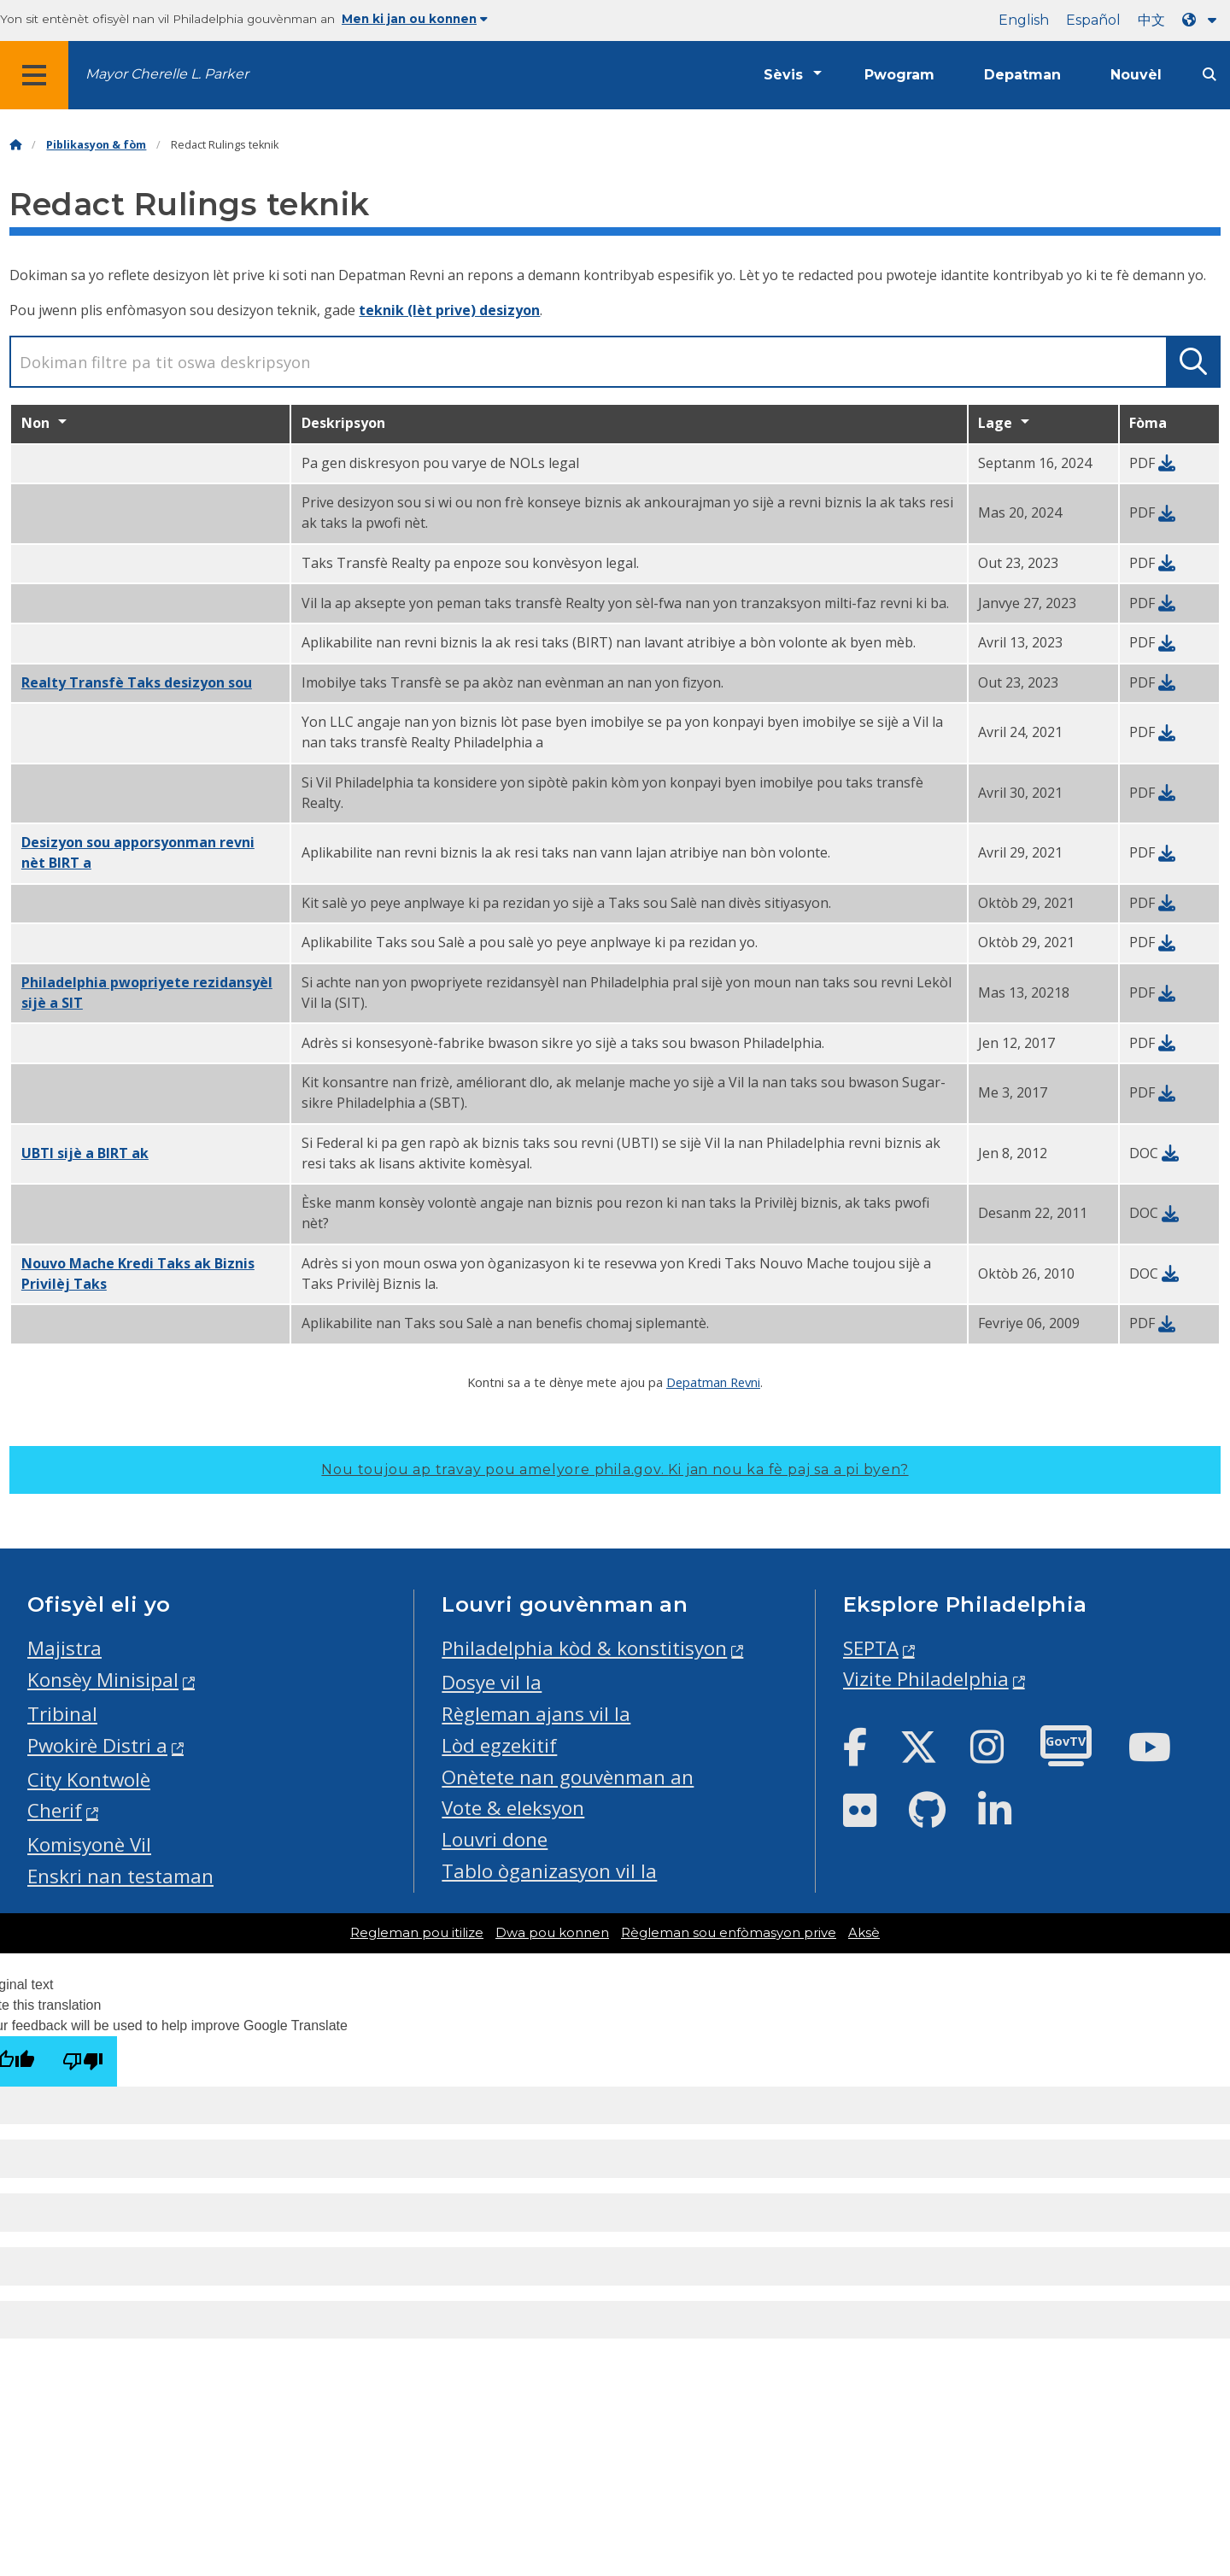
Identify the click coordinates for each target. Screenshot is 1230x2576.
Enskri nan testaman (120, 1876)
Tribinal (62, 1714)
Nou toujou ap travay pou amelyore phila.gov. (614, 1469)
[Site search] (1209, 75)
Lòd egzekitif (499, 1745)
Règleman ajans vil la (536, 1714)
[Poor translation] (83, 2061)
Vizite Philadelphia (926, 1679)
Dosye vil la (492, 1682)
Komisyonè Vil (89, 1844)
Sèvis (783, 75)
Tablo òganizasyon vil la (549, 1871)
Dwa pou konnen (552, 1933)
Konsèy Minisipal (103, 1679)
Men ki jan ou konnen (415, 19)
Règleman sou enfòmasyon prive (728, 1933)
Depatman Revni (713, 1381)
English (1024, 20)
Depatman (1022, 75)
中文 (1151, 20)
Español (1093, 20)
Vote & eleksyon (513, 1807)
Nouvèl (1136, 75)
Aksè (864, 1933)
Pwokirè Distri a (97, 1745)
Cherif (54, 1810)
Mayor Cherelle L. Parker (167, 74)
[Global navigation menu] (34, 75)
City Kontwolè (88, 1779)
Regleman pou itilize (416, 1933)
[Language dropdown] (1202, 20)
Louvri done (495, 1839)
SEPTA (871, 1648)
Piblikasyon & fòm (96, 145)
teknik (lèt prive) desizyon (449, 310)
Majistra (64, 1648)
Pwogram (899, 75)
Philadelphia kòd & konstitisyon (584, 1648)
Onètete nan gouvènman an (568, 1777)
